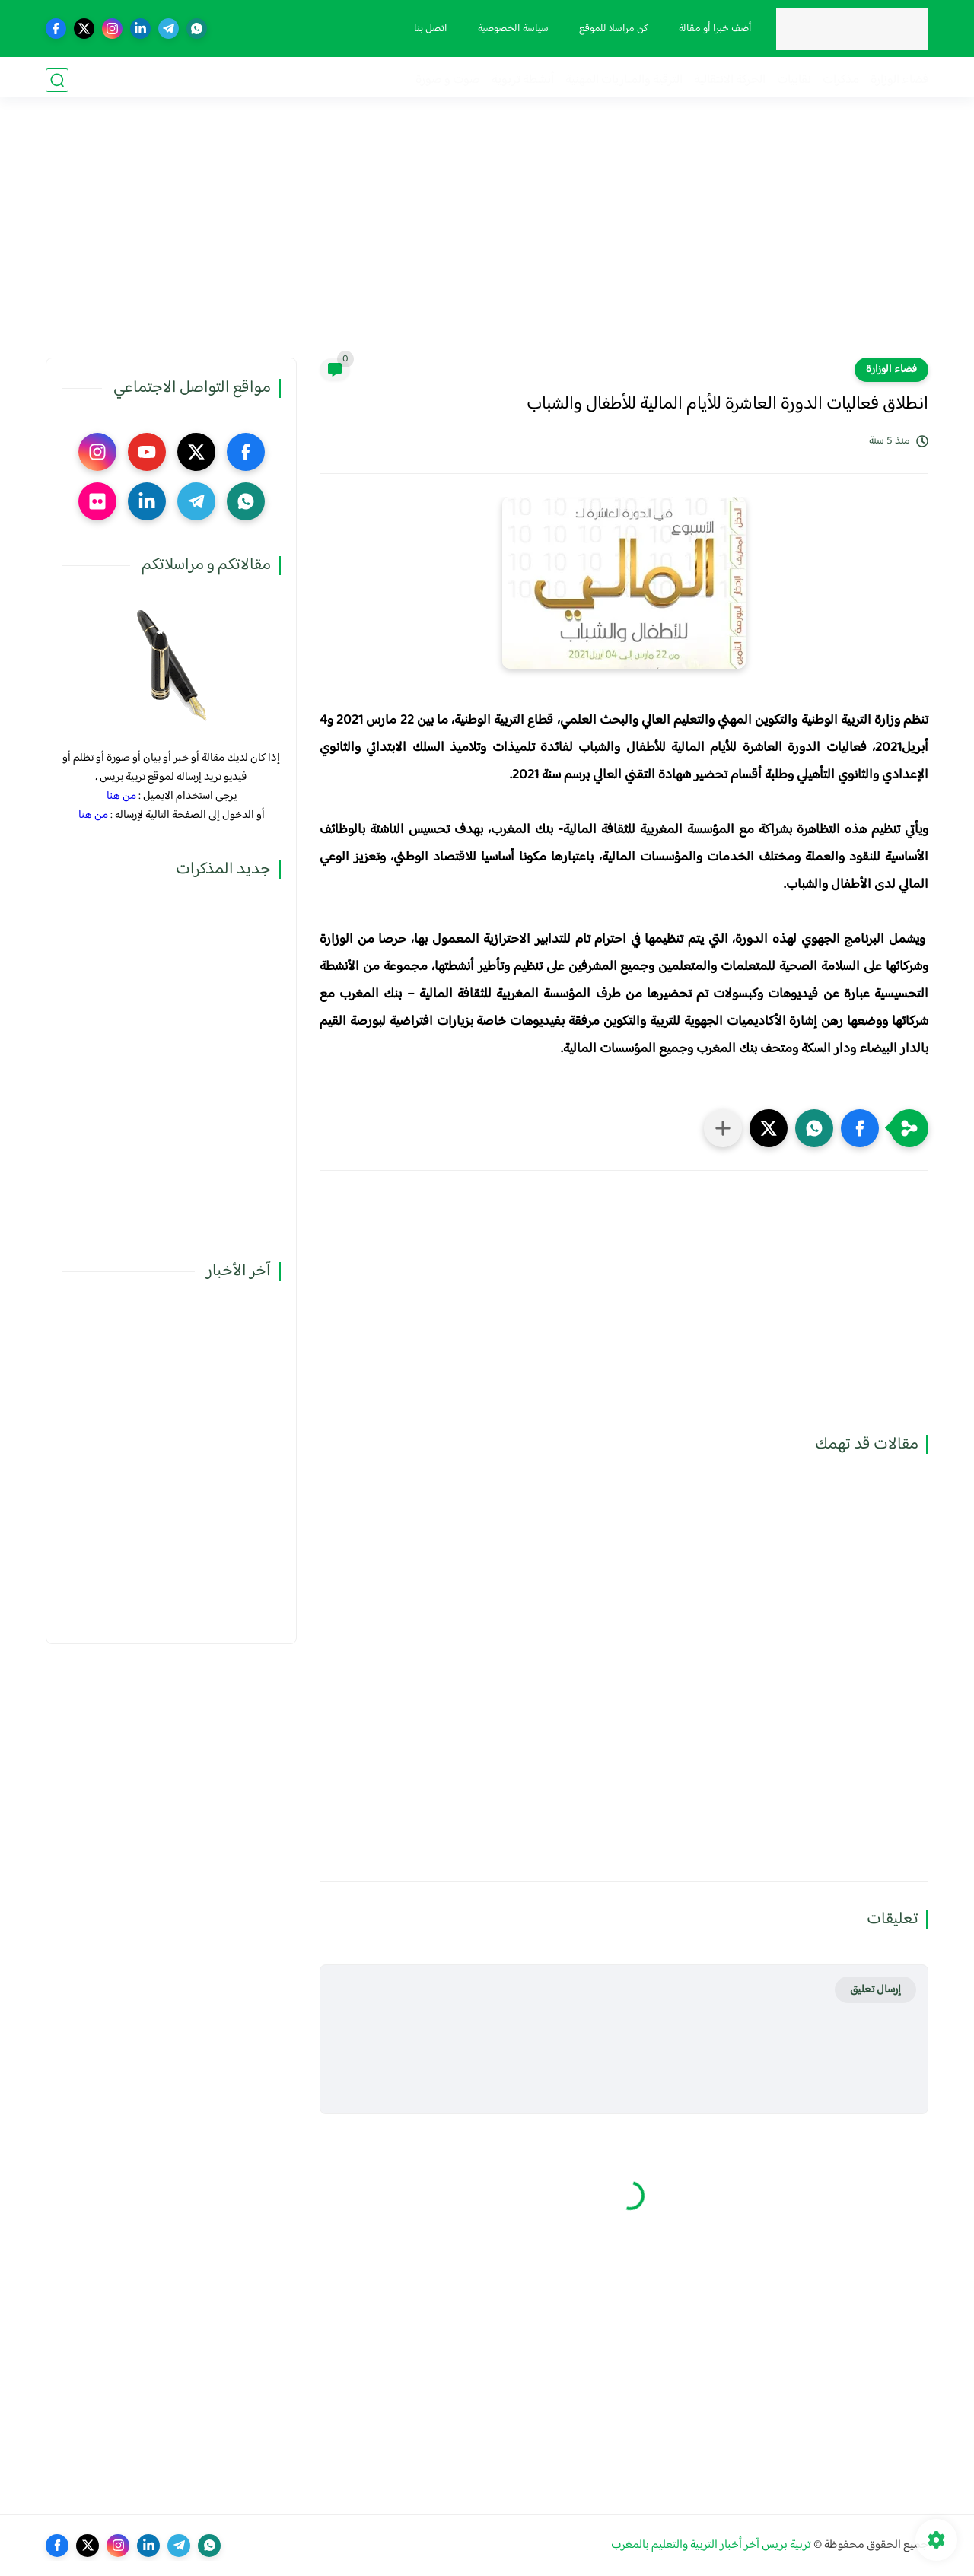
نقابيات (794, 80)
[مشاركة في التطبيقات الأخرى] (723, 1128)
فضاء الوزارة (899, 80)
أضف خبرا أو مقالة (713, 29)
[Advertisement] (487, 239)
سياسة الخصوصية (511, 29)
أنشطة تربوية (523, 80)
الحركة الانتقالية (730, 80)
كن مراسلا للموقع (611, 29)
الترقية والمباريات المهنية (624, 80)
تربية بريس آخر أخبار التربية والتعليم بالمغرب (711, 2545)
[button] (860, 1128)
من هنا (121, 796)
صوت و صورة (447, 80)
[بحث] (57, 80)
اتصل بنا (428, 29)
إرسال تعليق (875, 1989)
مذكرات (841, 80)
